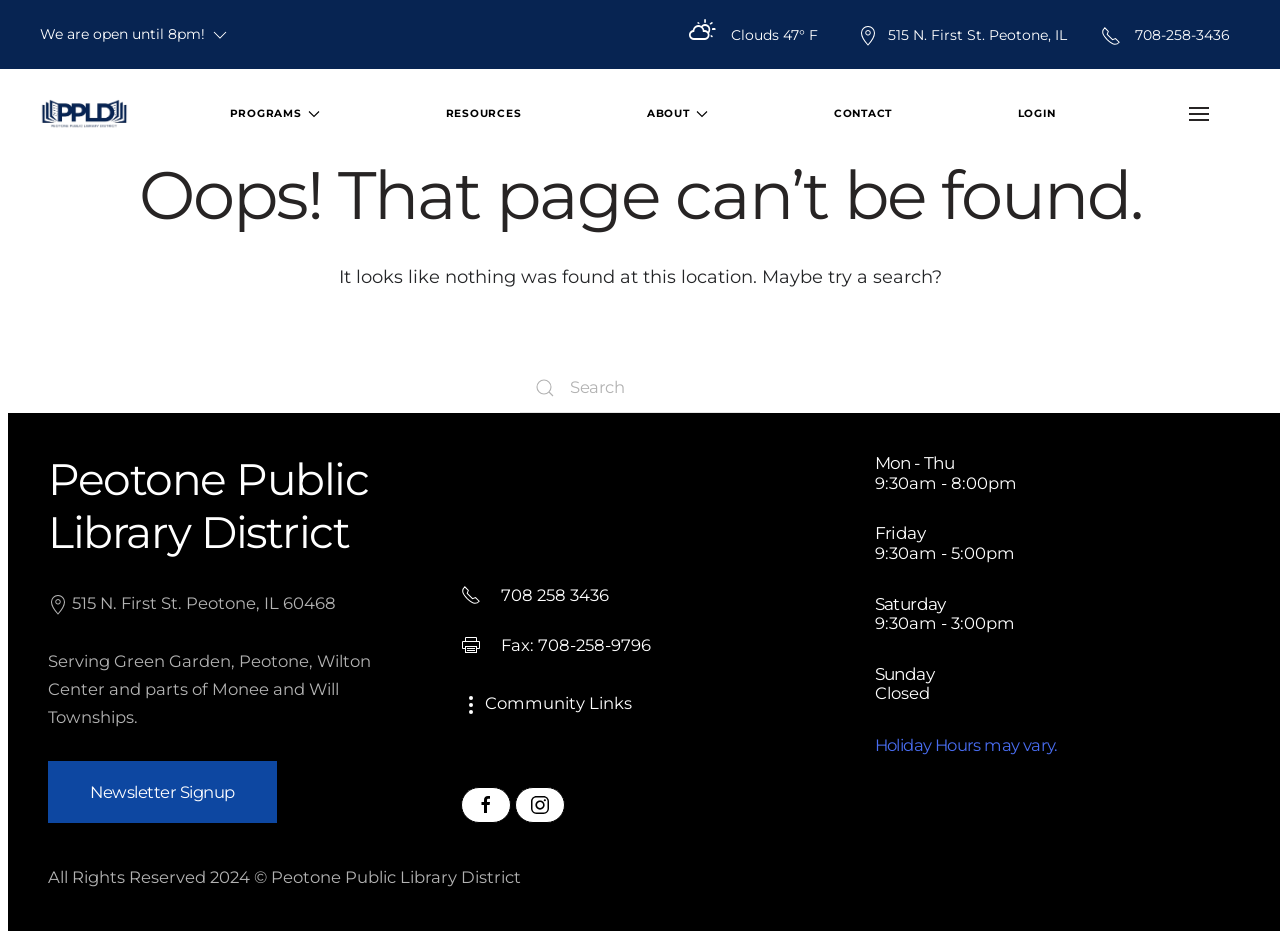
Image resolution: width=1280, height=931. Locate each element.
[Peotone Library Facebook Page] (486, 805)
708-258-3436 (1165, 35)
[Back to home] (84, 114)
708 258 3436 (535, 595)
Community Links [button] (546, 703)
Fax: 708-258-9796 (556, 645)
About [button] (677, 113)
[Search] (640, 388)
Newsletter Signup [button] (162, 792)
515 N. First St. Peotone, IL (962, 35)
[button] (1198, 114)
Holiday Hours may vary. (966, 745)
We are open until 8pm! (135, 35)
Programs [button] (275, 113)
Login (1037, 113)
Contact (863, 113)
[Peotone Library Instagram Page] (540, 805)
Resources (484, 113)
